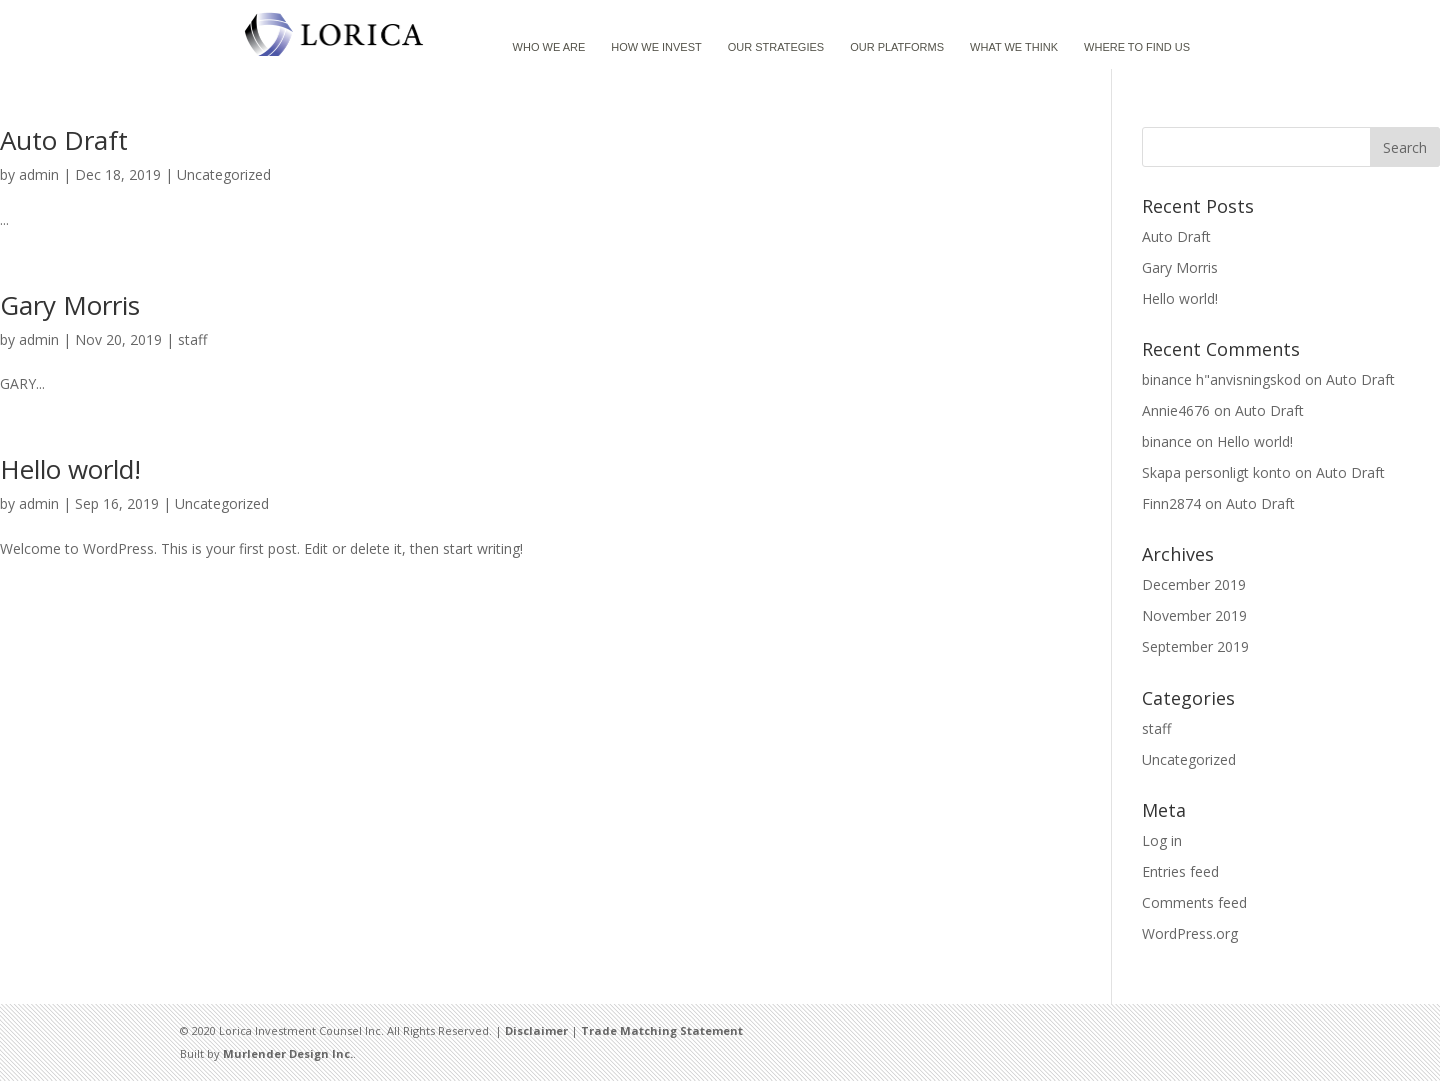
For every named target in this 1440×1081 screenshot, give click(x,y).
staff (192, 339)
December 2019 (1194, 584)
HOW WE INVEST (656, 47)
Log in (1162, 840)
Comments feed (1194, 902)
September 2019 (1195, 646)
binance (1167, 441)
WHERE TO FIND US (1137, 47)
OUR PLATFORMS (897, 47)
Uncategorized (224, 174)
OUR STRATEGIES (776, 47)
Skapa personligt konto (1216, 472)
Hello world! (70, 469)
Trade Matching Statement (662, 1030)
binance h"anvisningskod (1221, 379)
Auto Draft (64, 140)
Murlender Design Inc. (288, 1053)
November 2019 (1194, 615)
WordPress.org (1190, 933)
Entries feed (1180, 871)
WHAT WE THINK (1014, 47)
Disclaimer (536, 1030)
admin (39, 174)
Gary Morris (70, 305)
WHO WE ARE (549, 47)
